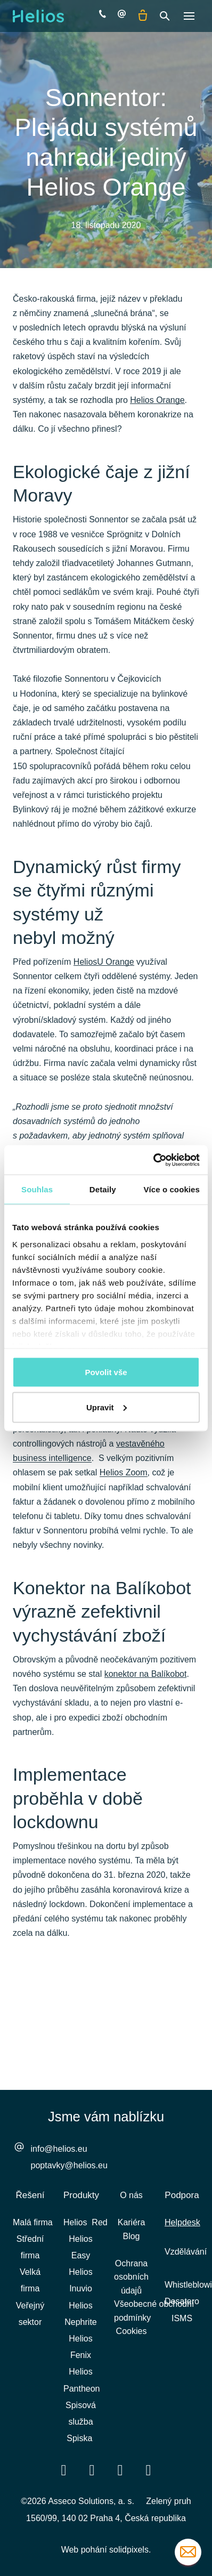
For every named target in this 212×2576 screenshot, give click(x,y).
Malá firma (33, 2222)
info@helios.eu (59, 2148)
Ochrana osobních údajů (131, 2277)
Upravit (106, 1406)
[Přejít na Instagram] (148, 2469)
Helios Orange (157, 400)
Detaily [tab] (102, 1189)
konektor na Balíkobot (145, 1673)
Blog (131, 2236)
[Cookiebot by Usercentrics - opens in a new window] (153, 1160)
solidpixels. (130, 2549)
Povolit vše (106, 1372)
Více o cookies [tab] (171, 1189)
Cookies (131, 2331)
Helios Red (85, 2222)
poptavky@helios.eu (69, 2165)
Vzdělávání (186, 2251)
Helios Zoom (124, 1472)
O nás (131, 2195)
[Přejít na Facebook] (63, 2469)
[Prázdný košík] (142, 16)
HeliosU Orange (104, 961)
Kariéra (131, 2222)
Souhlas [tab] (37, 1189)
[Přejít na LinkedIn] (92, 2469)
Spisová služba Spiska (81, 2422)
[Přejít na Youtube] (120, 2469)
